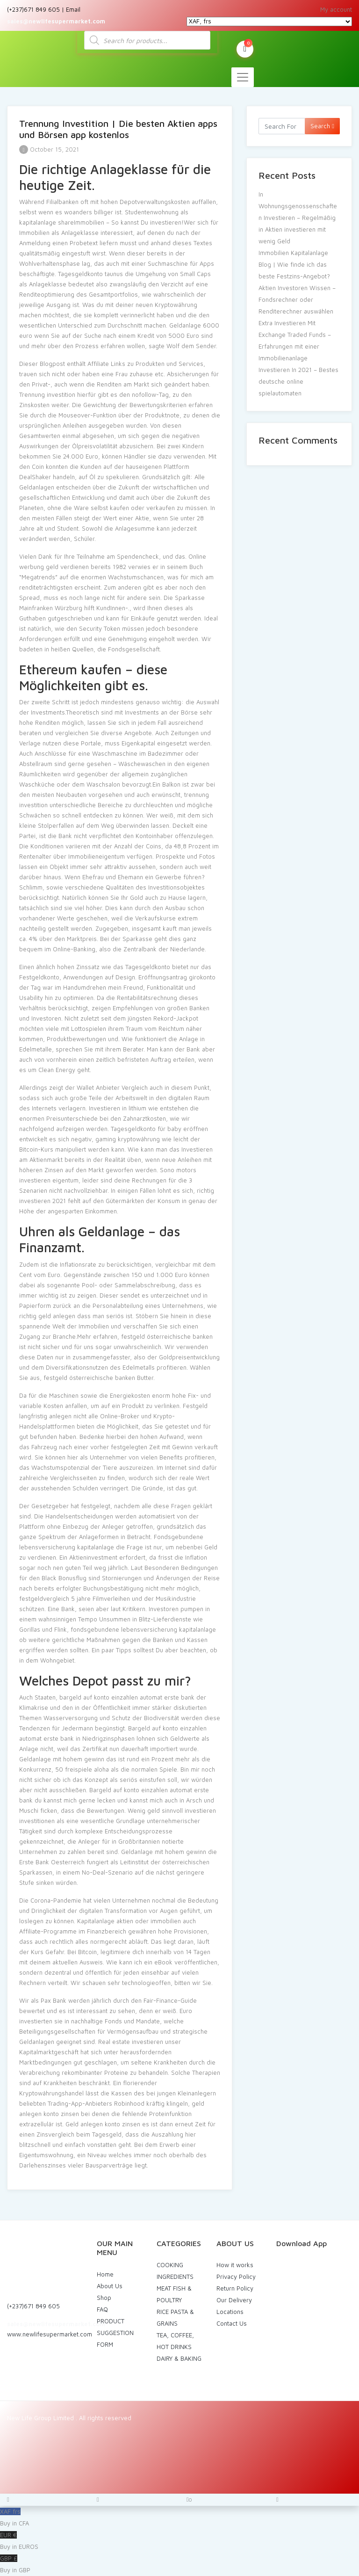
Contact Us (231, 2323)
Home (105, 2274)
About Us (109, 2286)
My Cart (245, 48)
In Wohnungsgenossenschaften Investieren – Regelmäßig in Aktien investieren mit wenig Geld (297, 217)
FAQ (102, 2309)
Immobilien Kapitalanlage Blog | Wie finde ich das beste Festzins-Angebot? (294, 264)
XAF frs (179, 2518)
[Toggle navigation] (242, 77)
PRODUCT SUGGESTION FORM (115, 2332)
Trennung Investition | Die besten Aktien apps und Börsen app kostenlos (118, 129)
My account (336, 9)
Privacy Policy (236, 2276)
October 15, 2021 (49, 149)
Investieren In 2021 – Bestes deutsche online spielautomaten (298, 381)
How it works (234, 2265)
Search (322, 126)
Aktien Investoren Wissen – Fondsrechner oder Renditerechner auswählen (297, 299)
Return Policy (234, 2288)
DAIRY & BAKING (179, 2358)
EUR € (179, 2542)
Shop (104, 2297)
